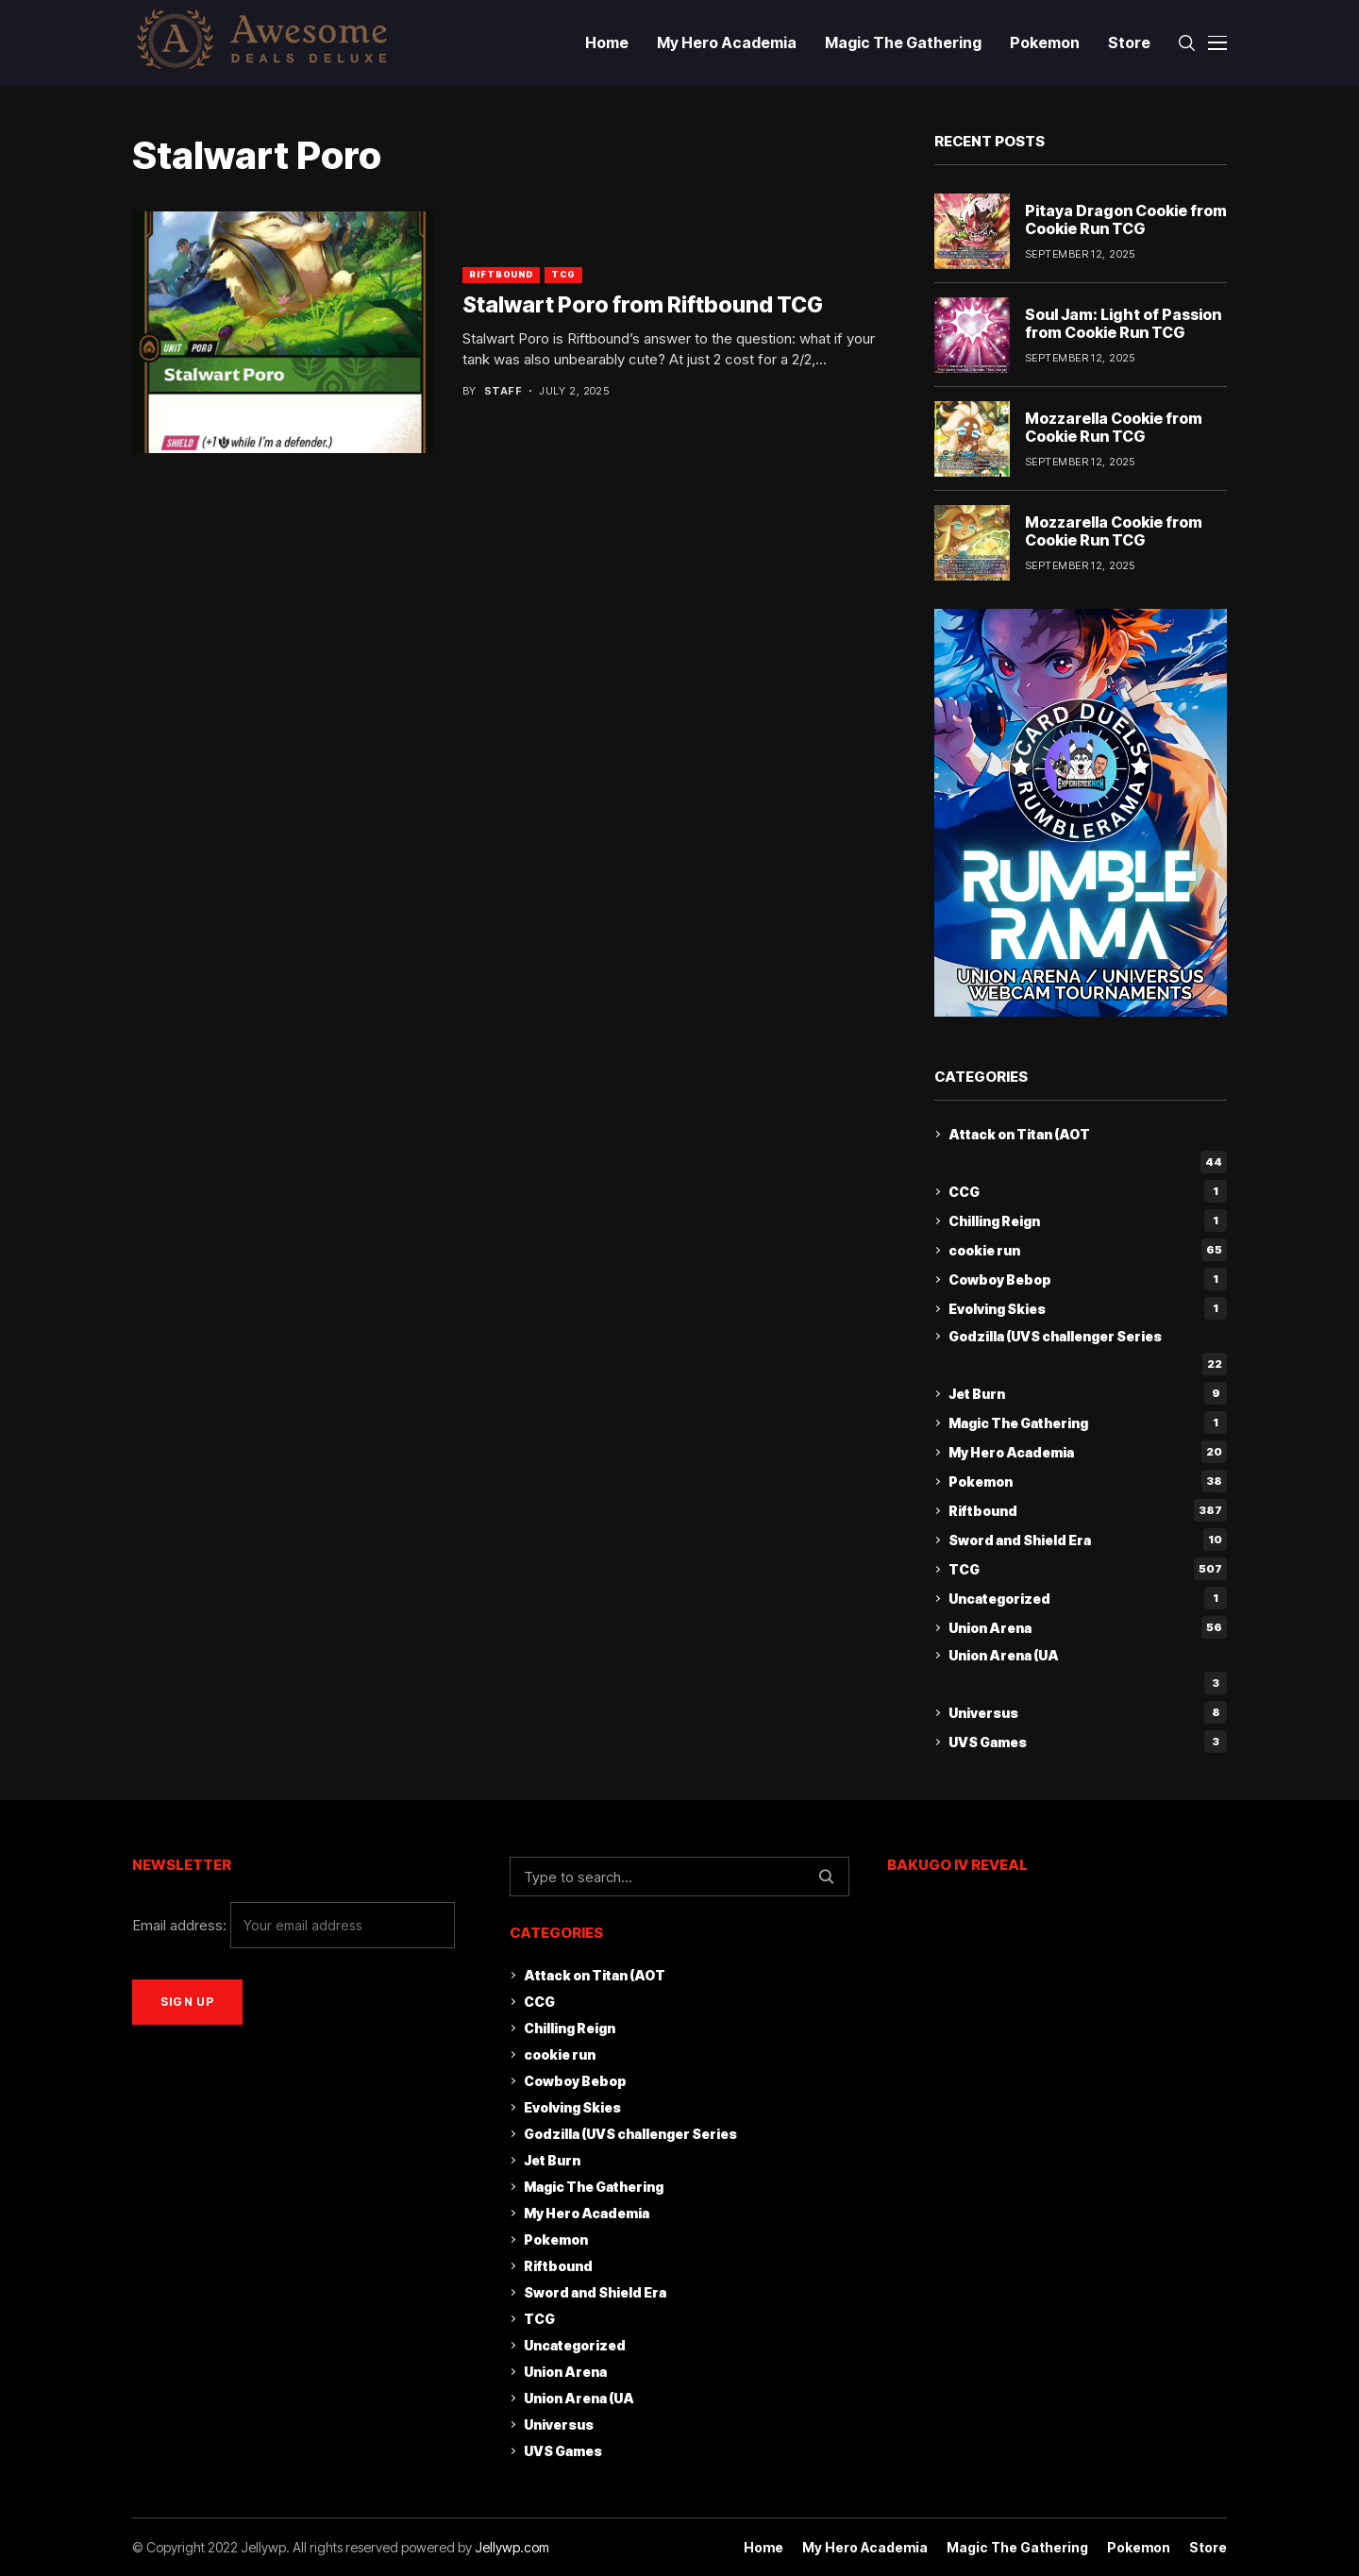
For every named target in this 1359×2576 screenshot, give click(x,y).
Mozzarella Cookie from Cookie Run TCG (1113, 427)
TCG (563, 274)
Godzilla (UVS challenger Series (1055, 1336)
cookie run (1087, 1249)
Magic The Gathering (1087, 1422)
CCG (1087, 1191)
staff (503, 391)
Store (1208, 2547)
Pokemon (1087, 1481)
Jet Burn (1087, 1393)
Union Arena (1087, 1627)
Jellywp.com (512, 2547)
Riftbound (501, 274)
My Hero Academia (1087, 1451)
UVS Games (1087, 1741)
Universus (1087, 1712)
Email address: (293, 1925)
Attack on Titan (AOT (1019, 1134)
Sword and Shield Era (1087, 1539)
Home (763, 2547)
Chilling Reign (1087, 1220)
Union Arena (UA (1003, 1655)
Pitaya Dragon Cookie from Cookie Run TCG (1126, 219)
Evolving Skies (1087, 1308)
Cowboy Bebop (1087, 1279)
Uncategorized (1087, 1598)
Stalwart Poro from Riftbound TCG (642, 305)
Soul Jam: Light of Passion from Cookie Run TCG (1123, 323)
